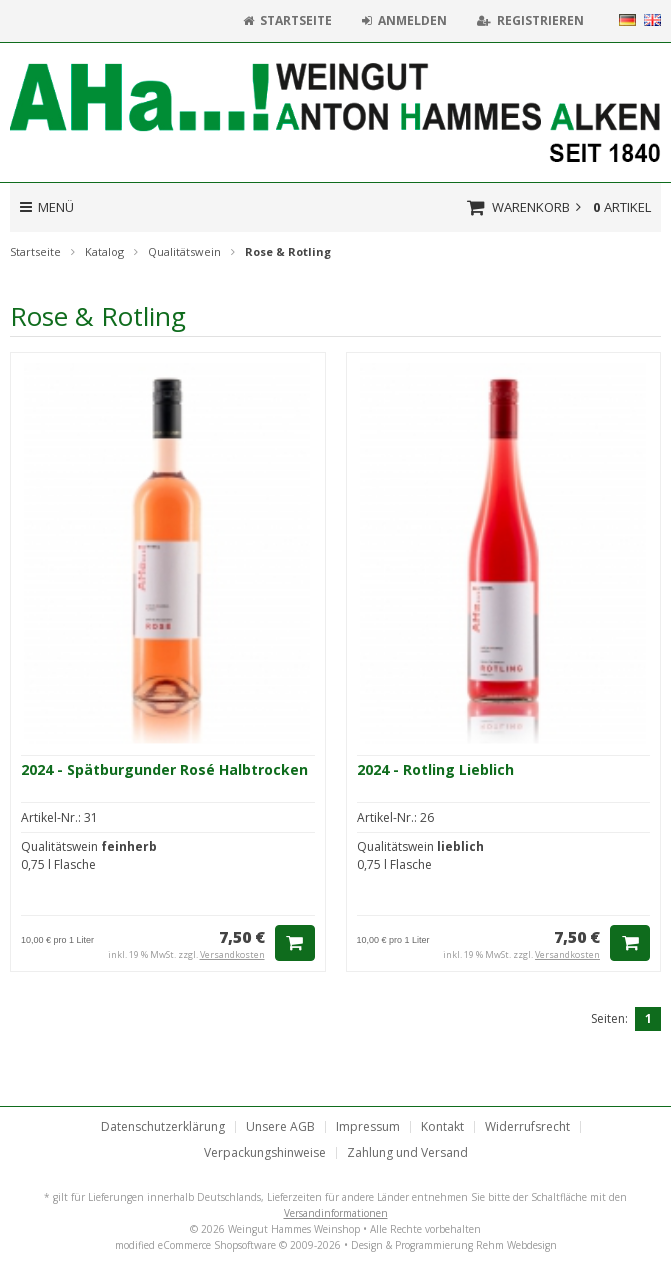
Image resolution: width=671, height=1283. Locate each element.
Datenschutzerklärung (163, 1127)
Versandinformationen (336, 1213)
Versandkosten (232, 954)
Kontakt (442, 1127)
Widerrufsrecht (527, 1127)
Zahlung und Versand (407, 1153)
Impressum (368, 1127)
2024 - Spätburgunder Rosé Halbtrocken (164, 769)
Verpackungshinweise (265, 1153)
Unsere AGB (280, 1127)
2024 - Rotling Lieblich (435, 769)
